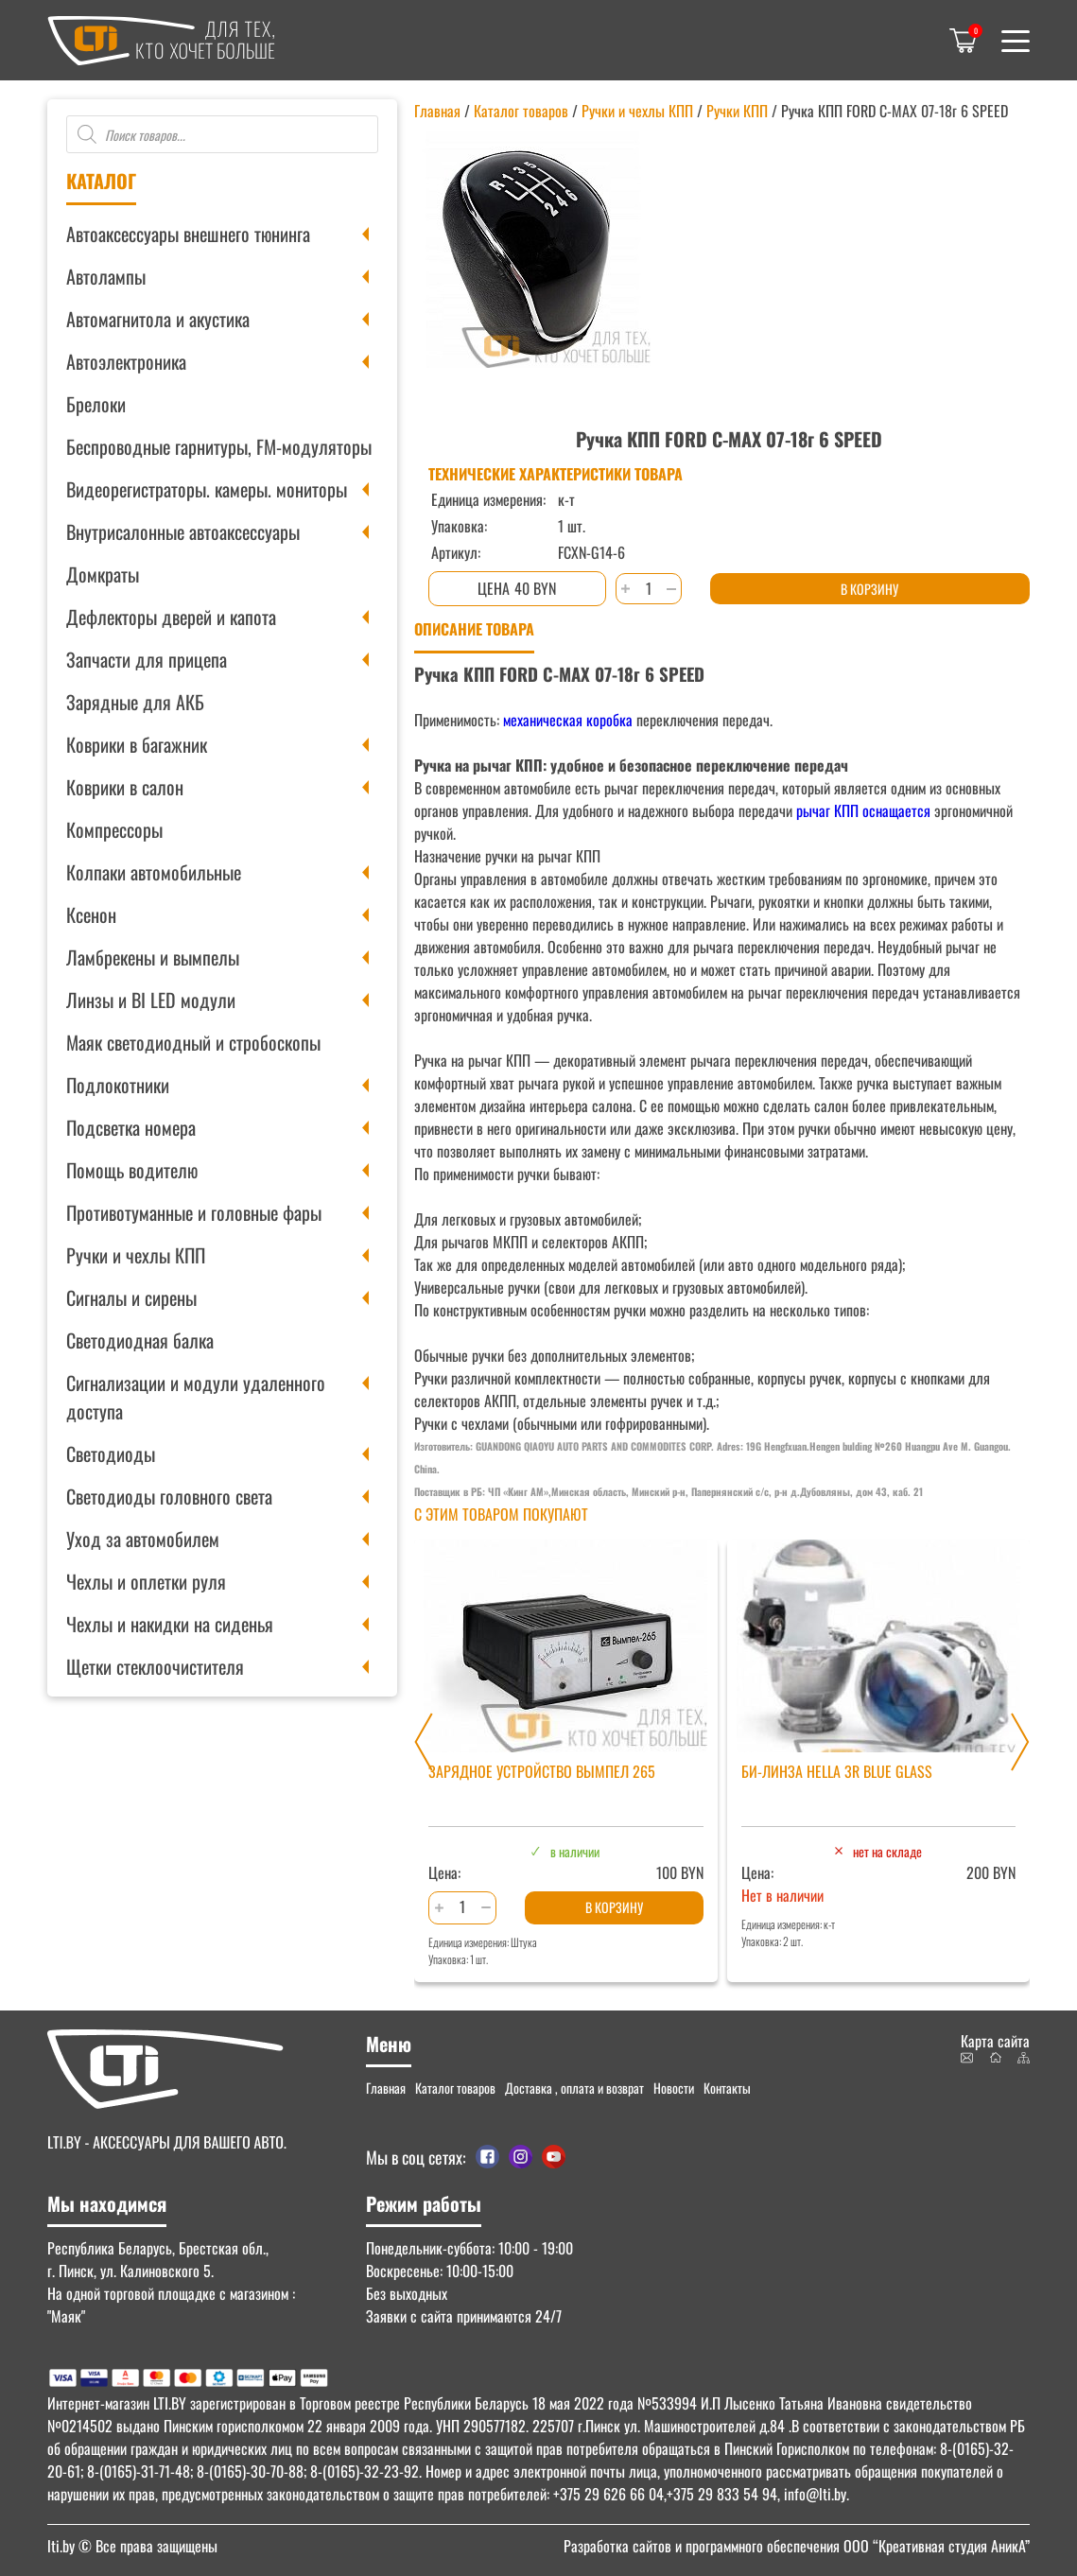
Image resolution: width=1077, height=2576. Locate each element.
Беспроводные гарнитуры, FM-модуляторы (219, 446)
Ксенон (91, 914)
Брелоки (96, 404)
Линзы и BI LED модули (150, 999)
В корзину (869, 589)
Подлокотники (117, 1084)
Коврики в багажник (136, 744)
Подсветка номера (131, 1127)
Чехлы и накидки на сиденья (169, 1624)
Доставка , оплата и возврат (574, 2087)
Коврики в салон (124, 787)
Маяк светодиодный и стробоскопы (193, 1042)
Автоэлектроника (126, 361)
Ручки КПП (737, 110)
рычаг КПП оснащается (863, 810)
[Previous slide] (423, 1742)
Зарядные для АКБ (135, 702)
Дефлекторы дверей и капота (171, 616)
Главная (437, 110)
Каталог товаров (521, 110)
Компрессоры (114, 829)
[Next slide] (1020, 1742)
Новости (673, 2087)
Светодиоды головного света (169, 1496)
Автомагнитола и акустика (158, 319)
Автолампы (106, 276)
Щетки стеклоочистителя (155, 1666)
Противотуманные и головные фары (193, 1212)
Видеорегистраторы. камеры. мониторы (206, 489)
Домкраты (102, 574)
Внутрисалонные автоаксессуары (183, 531)
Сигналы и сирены (131, 1297)
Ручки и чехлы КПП (135, 1255)
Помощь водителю (132, 1170)
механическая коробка (568, 719)
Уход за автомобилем (142, 1538)
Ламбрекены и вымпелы (152, 957)
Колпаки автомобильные (153, 872)
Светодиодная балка (140, 1340)
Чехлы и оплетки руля (146, 1581)
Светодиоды (110, 1453)
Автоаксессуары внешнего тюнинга (188, 233)
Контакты (727, 2087)
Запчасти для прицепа (146, 659)
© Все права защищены (132, 2545)
